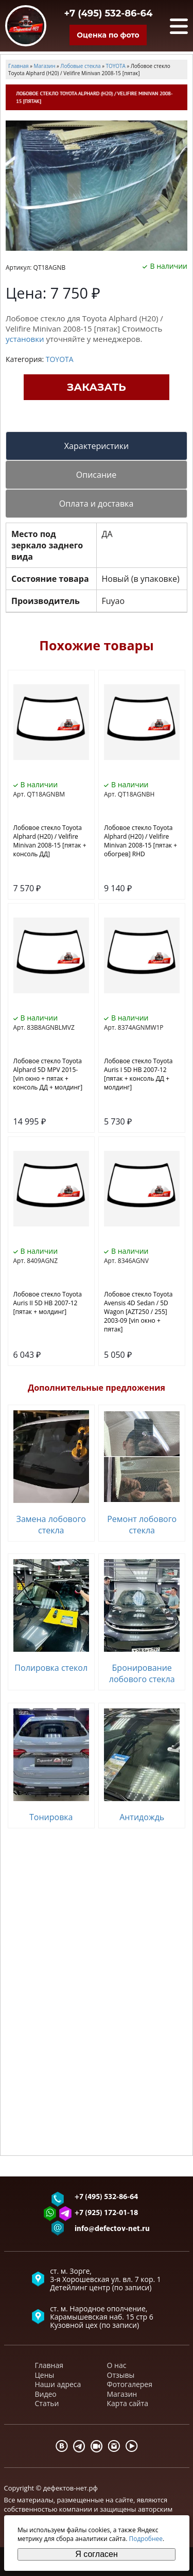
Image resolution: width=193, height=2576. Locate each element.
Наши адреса (58, 2384)
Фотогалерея (129, 2384)
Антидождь (141, 1817)
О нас (117, 2365)
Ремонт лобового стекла (142, 1524)
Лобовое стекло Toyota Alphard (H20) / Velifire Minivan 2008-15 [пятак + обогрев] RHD (140, 840)
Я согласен (96, 2554)
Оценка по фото (108, 35)
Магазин (122, 2394)
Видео (46, 2394)
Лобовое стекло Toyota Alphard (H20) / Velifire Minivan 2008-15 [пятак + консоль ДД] (49, 840)
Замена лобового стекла (51, 1524)
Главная (49, 2365)
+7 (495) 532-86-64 (108, 13)
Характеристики (96, 446)
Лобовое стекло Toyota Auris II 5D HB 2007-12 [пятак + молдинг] (47, 1303)
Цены (45, 2375)
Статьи (47, 2403)
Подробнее (146, 2538)
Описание (96, 474)
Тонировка (51, 1817)
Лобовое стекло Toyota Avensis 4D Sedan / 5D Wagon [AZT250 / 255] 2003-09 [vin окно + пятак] (138, 1312)
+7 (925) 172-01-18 (106, 2213)
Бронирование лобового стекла (142, 1673)
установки (25, 339)
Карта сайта (128, 2403)
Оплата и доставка (96, 503)
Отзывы (121, 2375)
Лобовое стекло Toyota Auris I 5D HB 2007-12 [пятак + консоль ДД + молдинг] (138, 1074)
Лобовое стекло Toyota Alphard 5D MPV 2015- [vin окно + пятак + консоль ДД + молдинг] (48, 1074)
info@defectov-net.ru (112, 2229)
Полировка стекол (50, 1667)
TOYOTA (60, 359)
